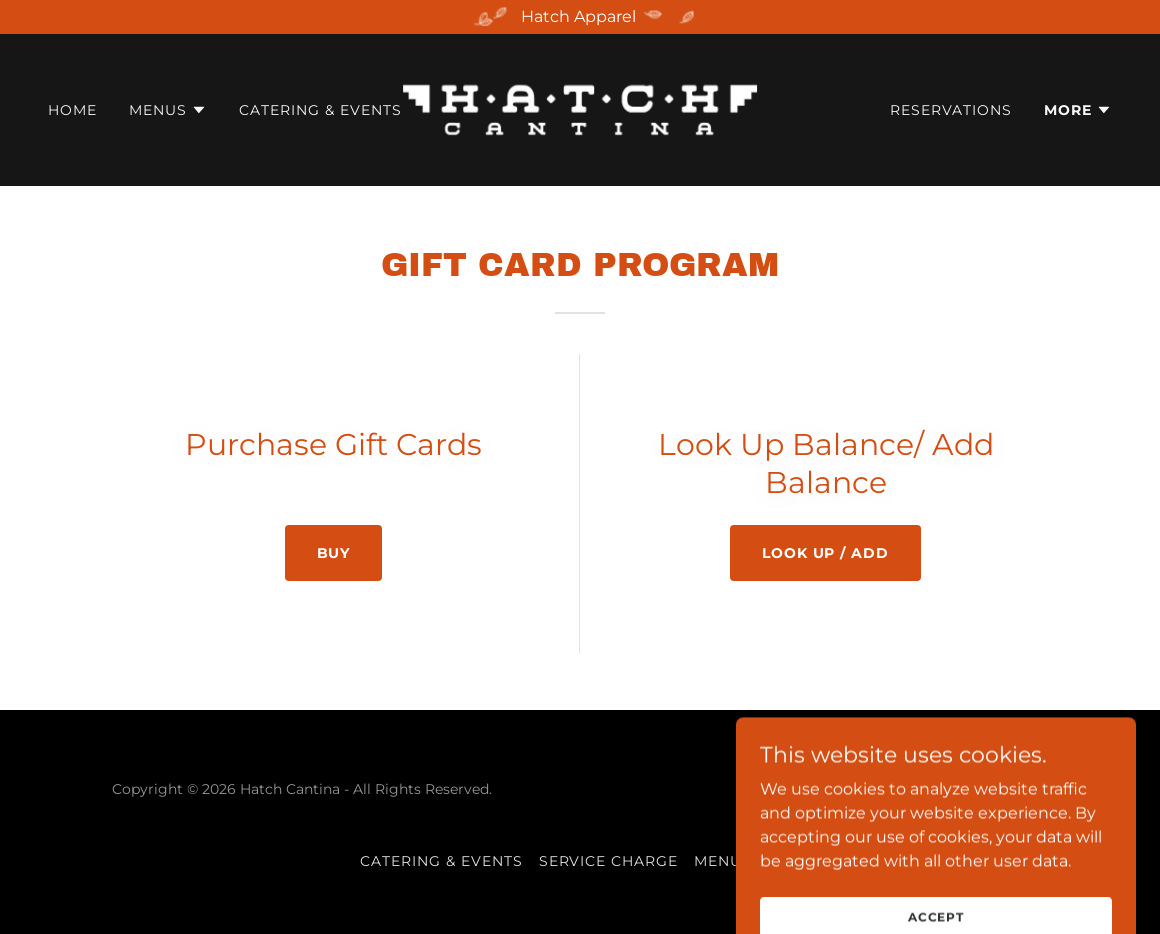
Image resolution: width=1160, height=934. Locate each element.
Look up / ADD (826, 553)
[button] (168, 110)
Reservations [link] (951, 110)
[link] (580, 108)
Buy (334, 553)
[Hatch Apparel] (580, 17)
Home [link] (72, 110)
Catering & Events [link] (320, 110)
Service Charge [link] (609, 861)
